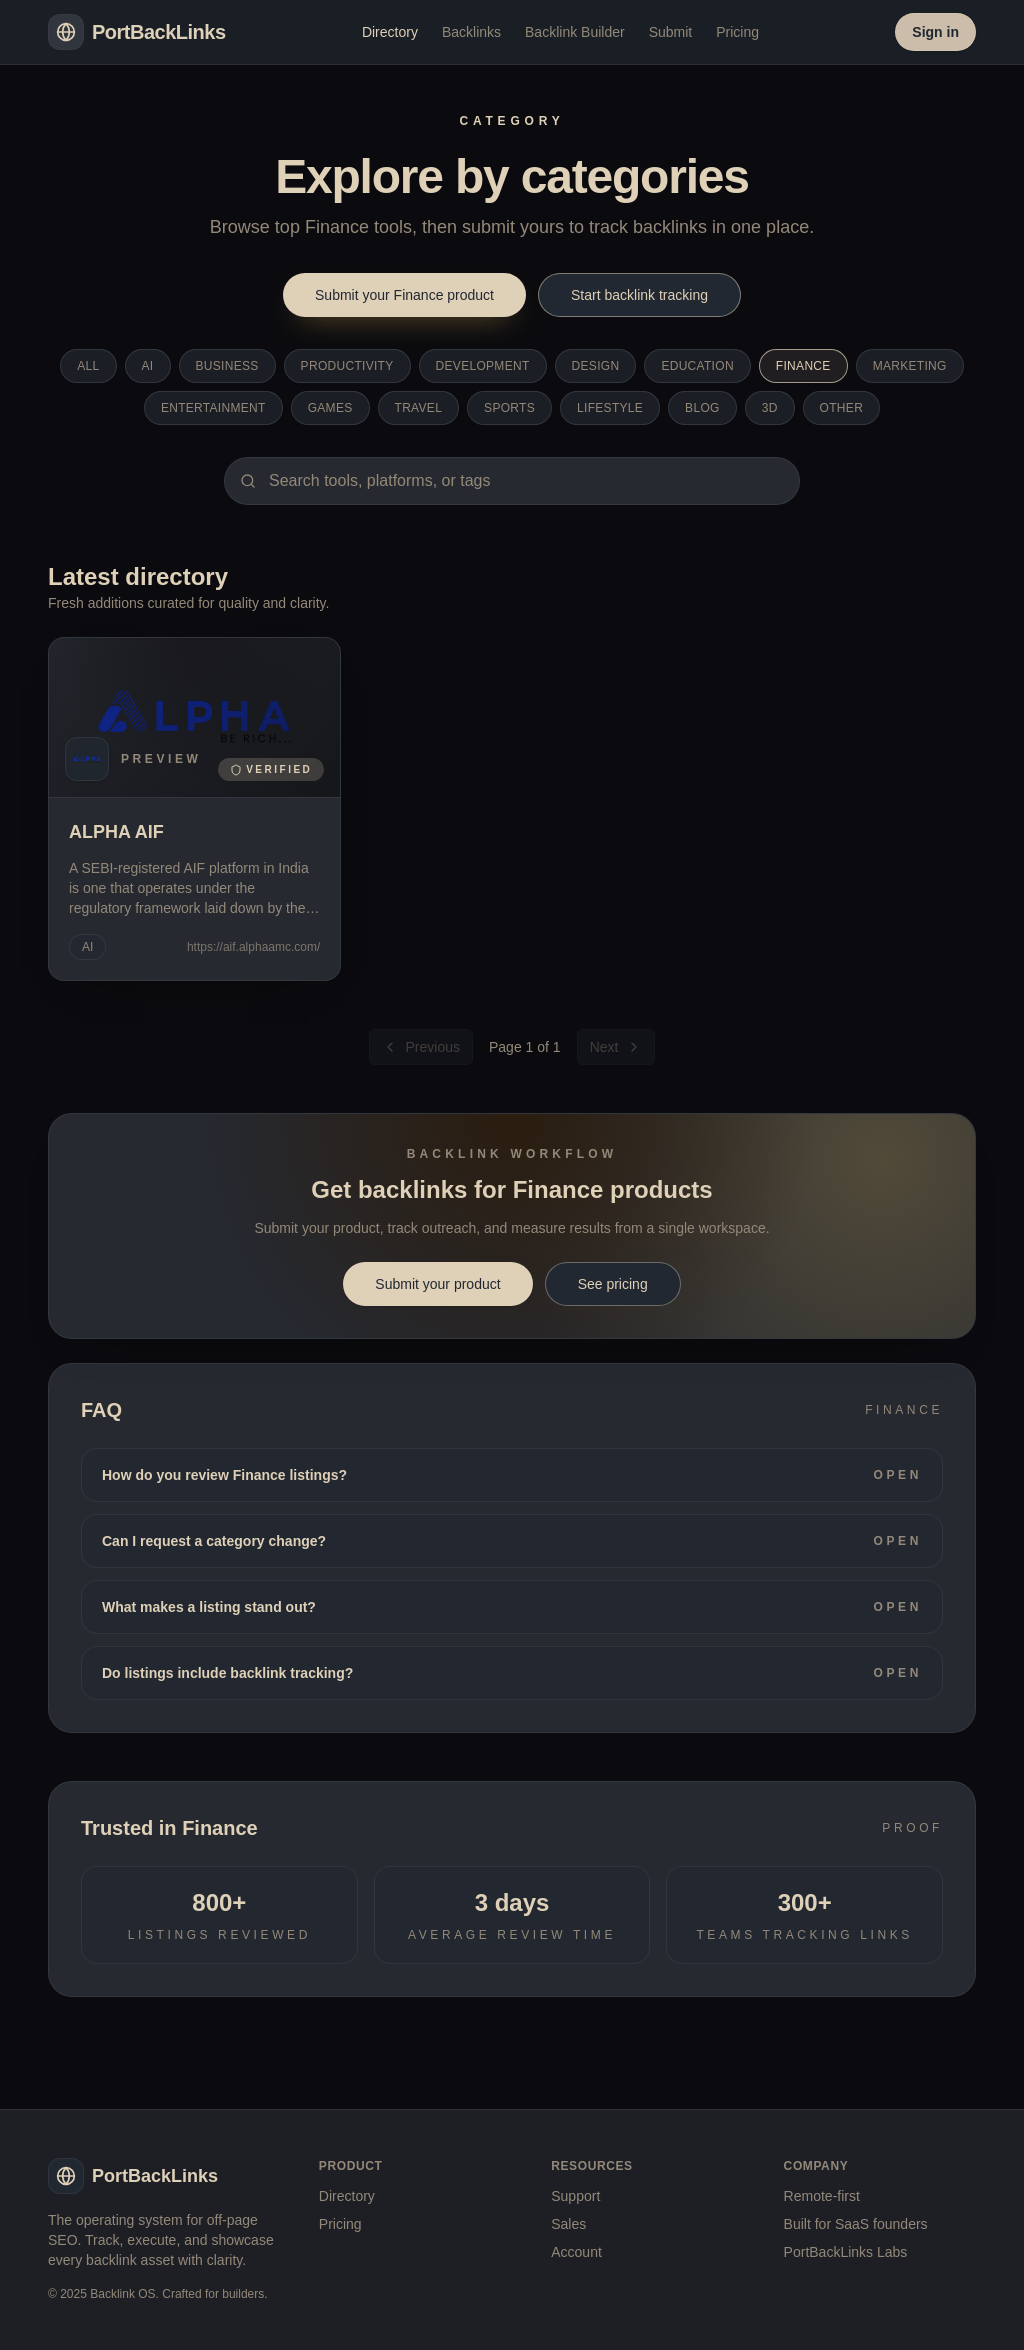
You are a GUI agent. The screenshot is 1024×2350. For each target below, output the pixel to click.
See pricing (613, 1284)
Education (697, 366)
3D (770, 408)
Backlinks (471, 32)
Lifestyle (610, 408)
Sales (568, 2224)
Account (576, 2252)
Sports (509, 408)
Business (227, 366)
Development (483, 366)
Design (596, 366)
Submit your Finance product (404, 295)
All (88, 366)
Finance (803, 366)
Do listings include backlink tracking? (512, 1673)
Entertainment (213, 408)
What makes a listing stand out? (512, 1607)
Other (842, 408)
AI (148, 366)
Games (330, 408)
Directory (390, 32)
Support (575, 2196)
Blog (702, 408)
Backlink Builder (575, 32)
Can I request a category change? (512, 1541)
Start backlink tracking (639, 295)
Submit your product (437, 1284)
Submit (671, 32)
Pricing (737, 32)
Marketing (910, 366)
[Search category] (512, 481)
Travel (419, 408)
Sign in (935, 32)
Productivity (347, 366)
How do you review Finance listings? (512, 1475)
